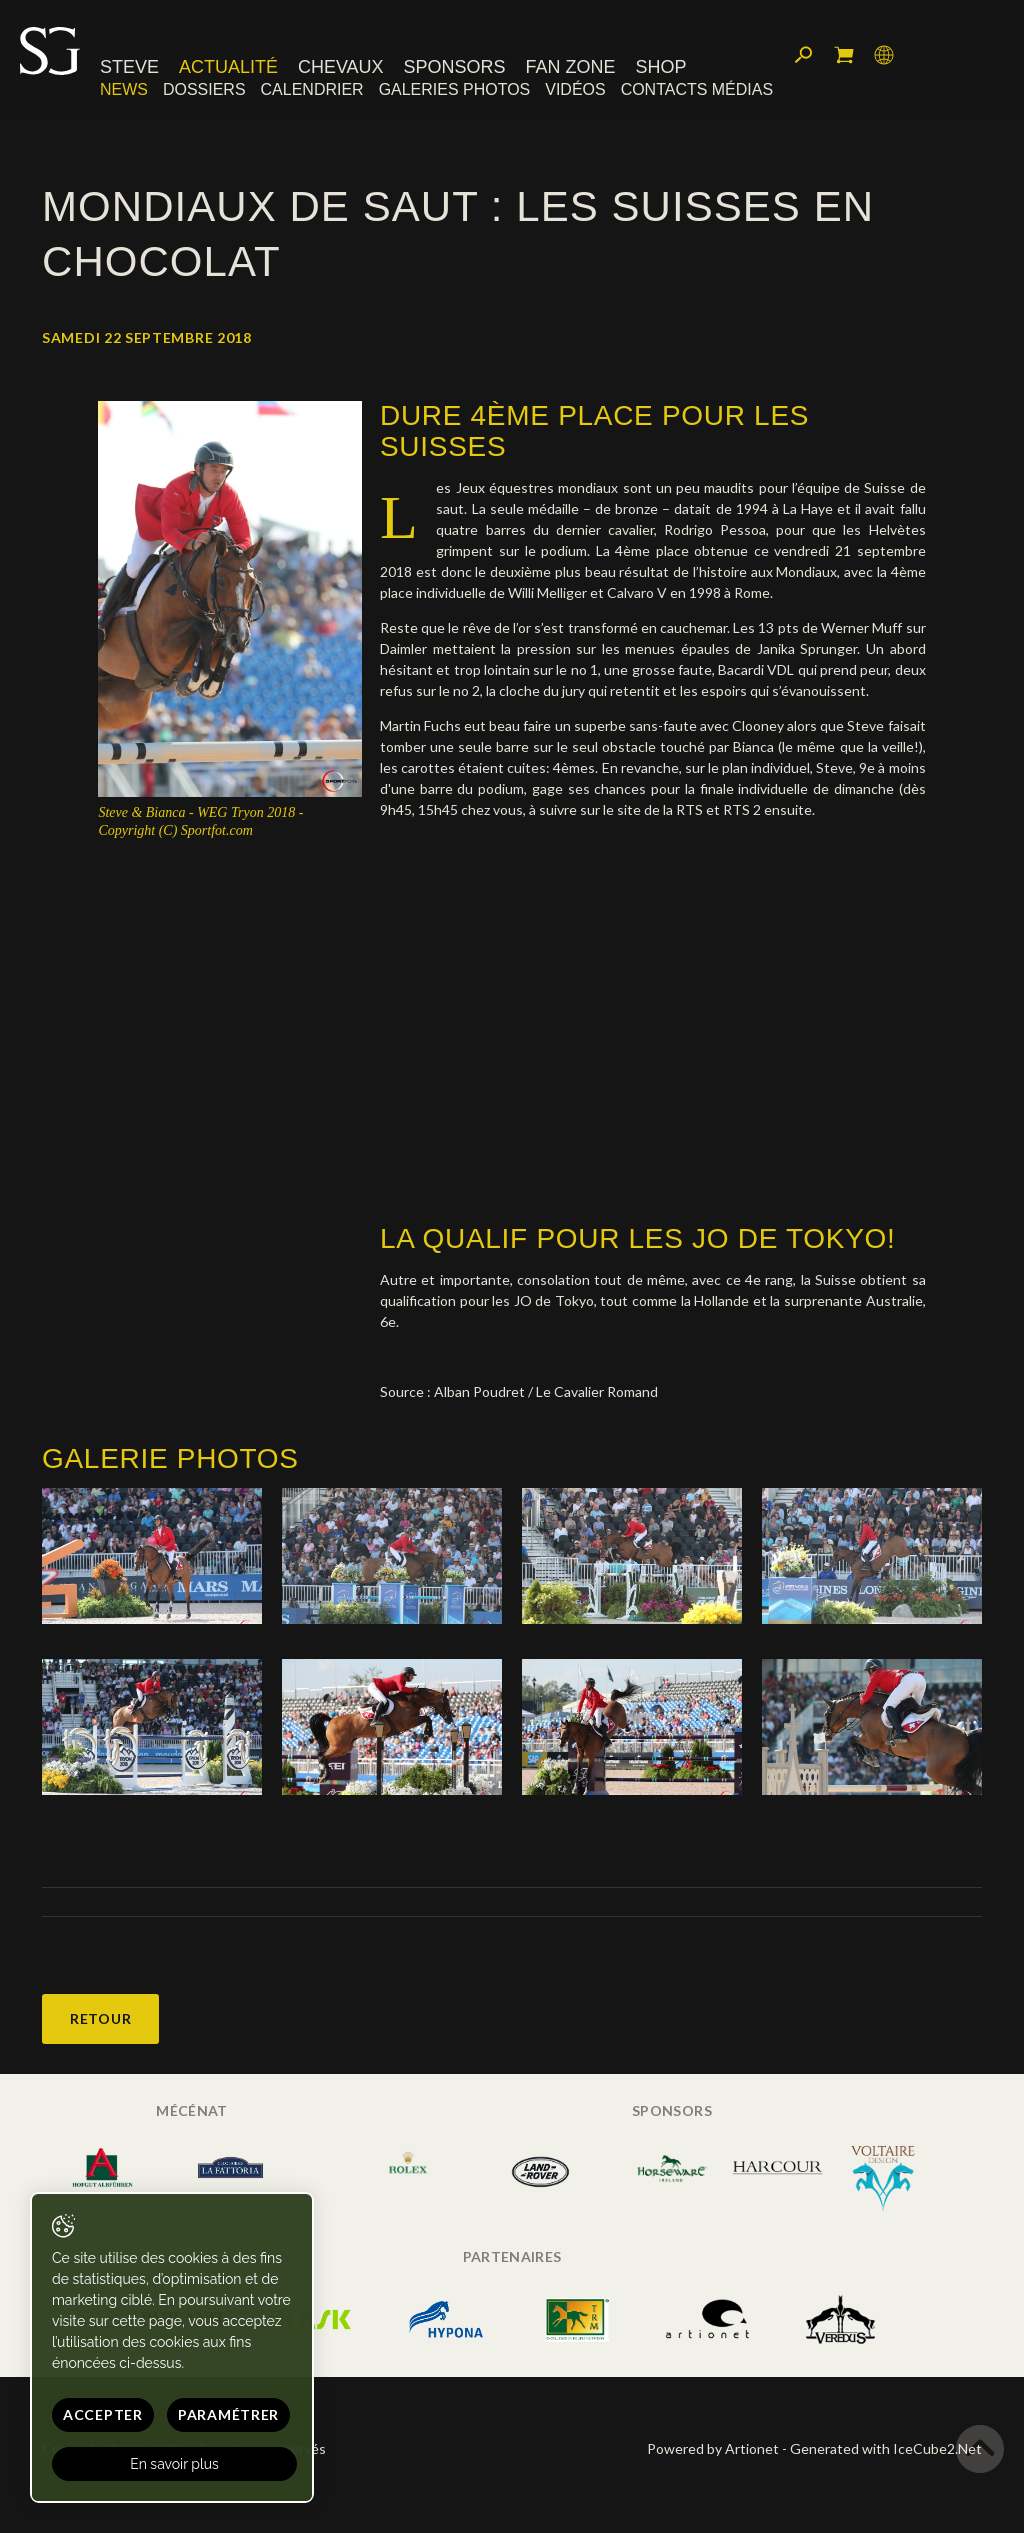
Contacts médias (697, 89)
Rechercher (804, 55)
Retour (100, 2018)
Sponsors (455, 67)
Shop (660, 67)
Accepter (103, 2414)
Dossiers (204, 89)
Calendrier (312, 89)
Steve (129, 67)
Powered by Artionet (713, 2448)
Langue (884, 55)
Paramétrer (228, 2414)
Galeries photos (455, 89)
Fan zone (570, 67)
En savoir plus (174, 2464)
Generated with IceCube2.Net (886, 2448)
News (124, 89)
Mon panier (844, 55)
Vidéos (575, 89)
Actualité (228, 67)
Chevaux (341, 67)
